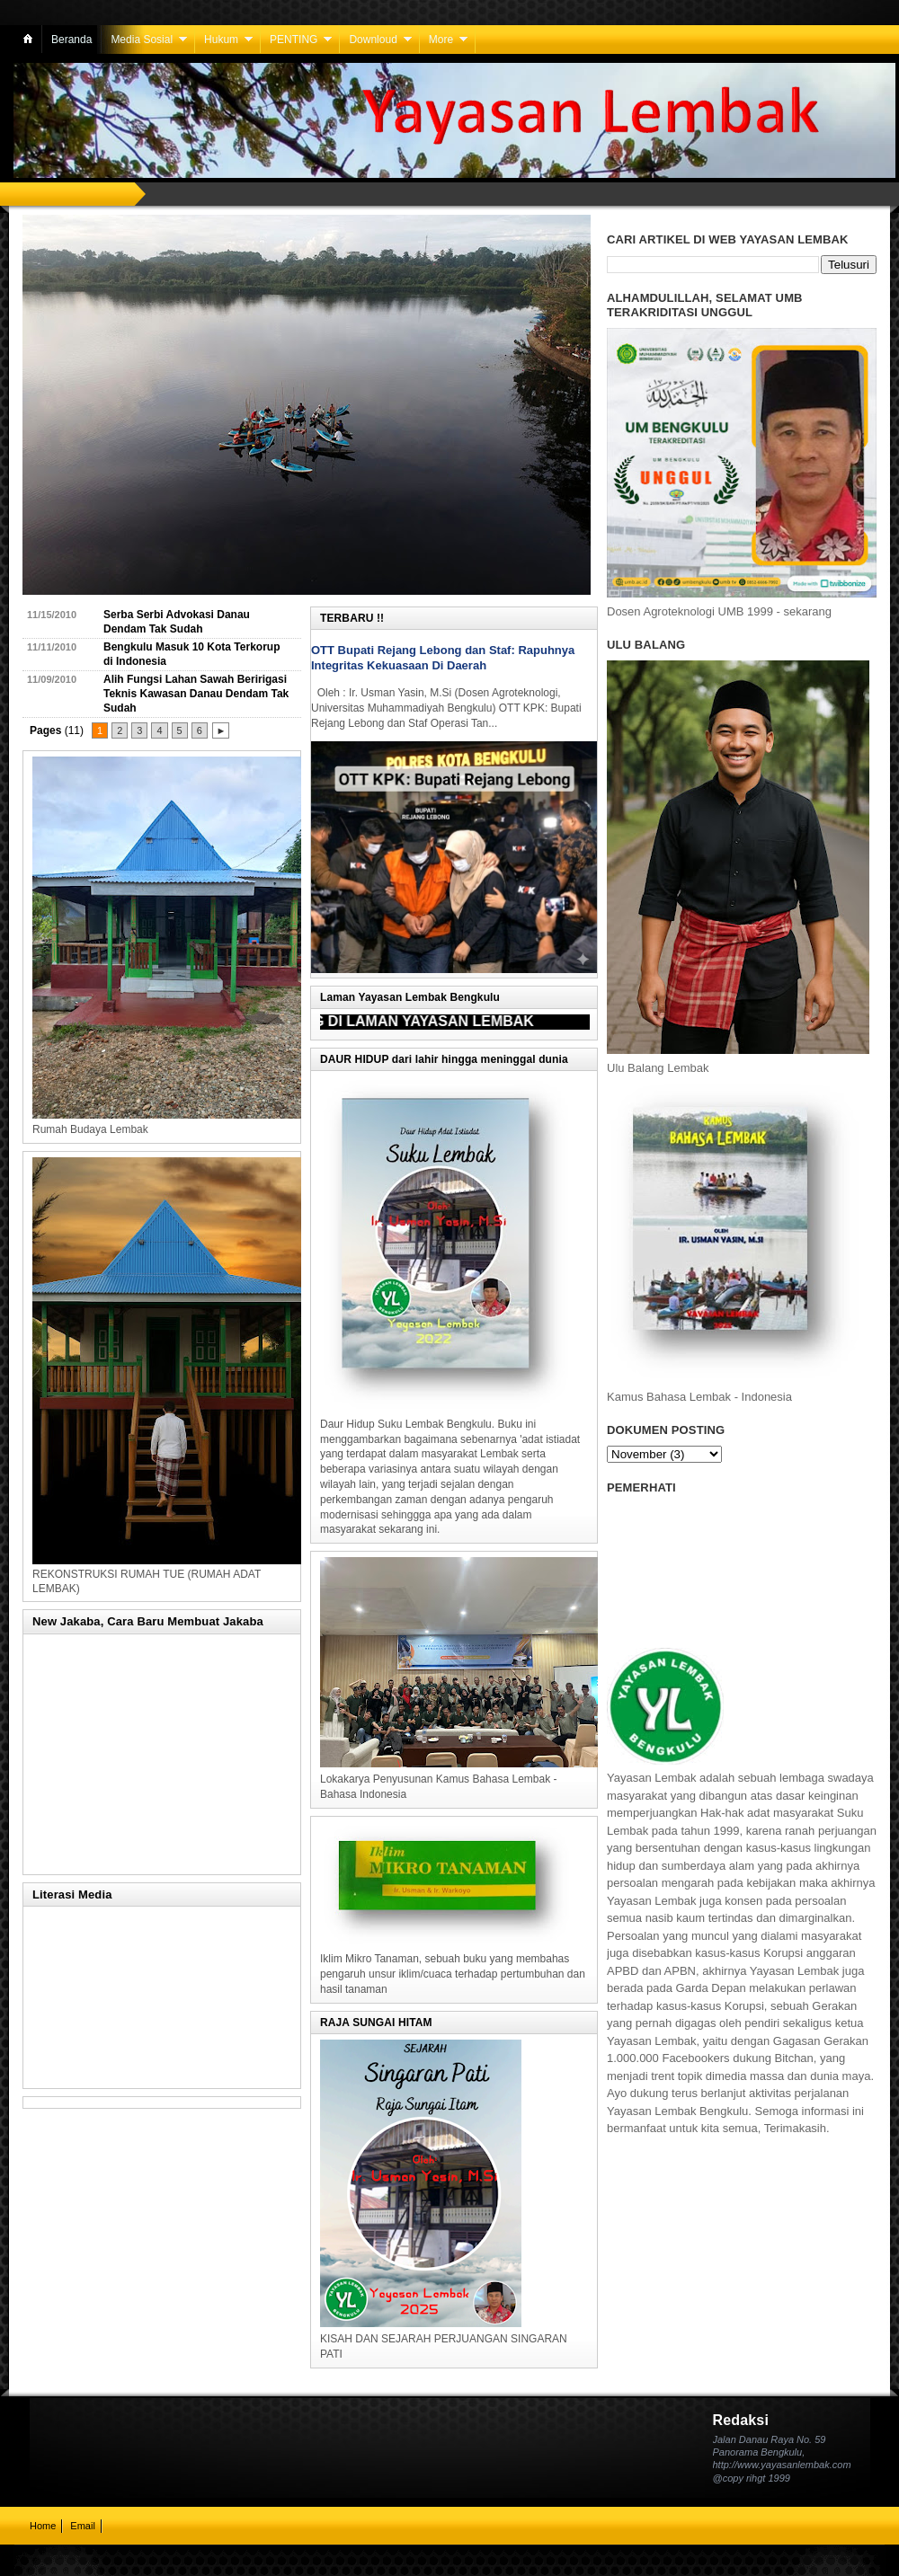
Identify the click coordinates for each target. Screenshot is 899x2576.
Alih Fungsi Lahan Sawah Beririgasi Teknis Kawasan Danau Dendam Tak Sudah (196, 693)
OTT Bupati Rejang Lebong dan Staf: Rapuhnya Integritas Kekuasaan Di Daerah (442, 657)
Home (43, 2525)
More (441, 39)
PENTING (293, 39)
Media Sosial (142, 39)
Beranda (71, 39)
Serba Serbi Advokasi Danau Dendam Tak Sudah (176, 621)
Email (82, 2525)
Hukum (221, 39)
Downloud (372, 39)
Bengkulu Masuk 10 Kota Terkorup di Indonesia (191, 654)
